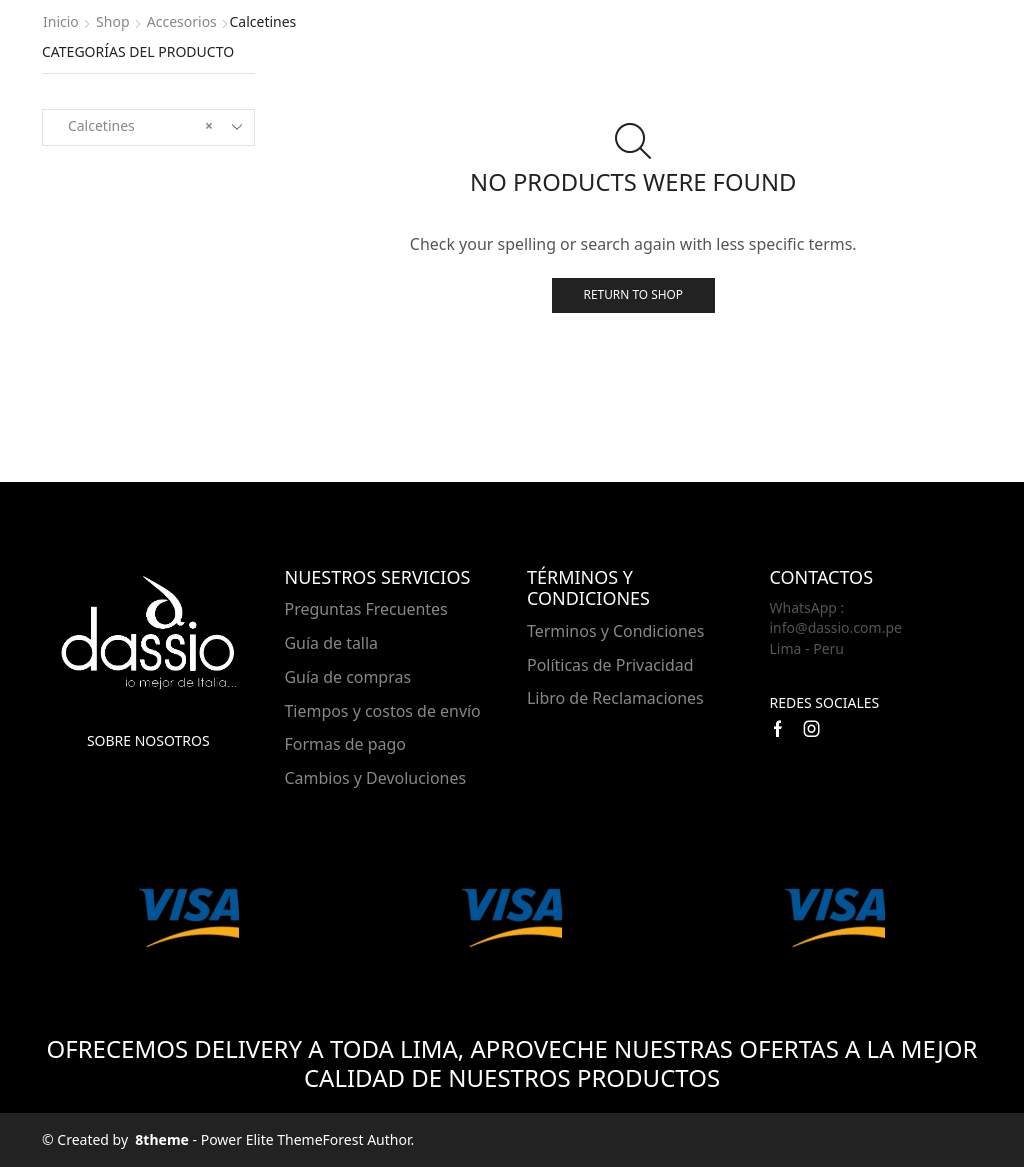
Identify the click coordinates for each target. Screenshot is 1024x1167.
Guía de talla (332, 643)
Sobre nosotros (148, 740)
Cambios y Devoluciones (376, 778)
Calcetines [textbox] (135, 126)
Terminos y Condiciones (615, 631)
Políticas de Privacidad (610, 665)
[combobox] (148, 127)
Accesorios (182, 21)
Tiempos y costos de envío (383, 711)
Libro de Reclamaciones (615, 698)
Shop (112, 21)
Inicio (61, 21)
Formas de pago (345, 744)
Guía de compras (348, 677)
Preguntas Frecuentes (366, 609)
